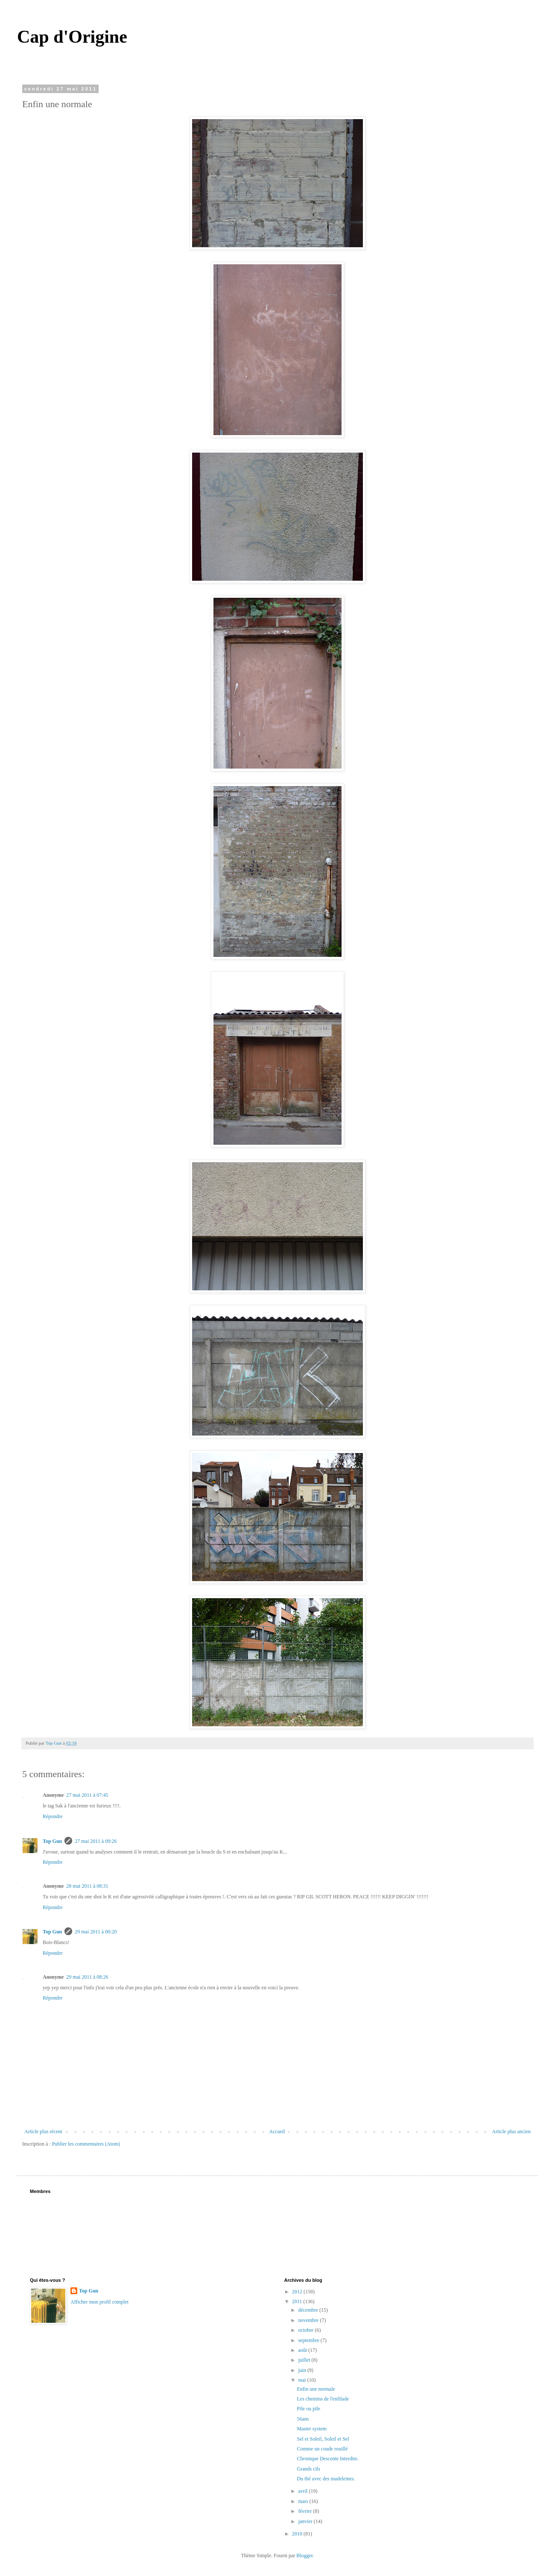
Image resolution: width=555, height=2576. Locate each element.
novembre (309, 2320)
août (303, 2350)
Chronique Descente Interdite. (327, 2459)
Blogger (304, 2555)
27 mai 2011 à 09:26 (96, 1841)
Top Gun (52, 1841)
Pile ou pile (308, 2409)
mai (302, 2380)
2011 (298, 2301)
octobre (306, 2330)
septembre (309, 2340)
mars (303, 2501)
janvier (305, 2521)
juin (302, 2370)
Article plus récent (43, 2131)
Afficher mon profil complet (99, 2302)
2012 (298, 2292)
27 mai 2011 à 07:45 (87, 1795)
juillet (304, 2360)
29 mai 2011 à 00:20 (96, 1932)
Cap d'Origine (72, 37)
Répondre (53, 1816)
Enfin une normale (316, 2389)
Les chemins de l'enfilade (323, 2399)
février (305, 2511)
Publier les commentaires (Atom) (86, 2144)
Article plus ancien (511, 2131)
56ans (303, 2419)
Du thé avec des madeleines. (326, 2479)
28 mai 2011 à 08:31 (87, 1886)
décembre (308, 2310)
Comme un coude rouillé (322, 2449)
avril (303, 2491)
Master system (312, 2429)
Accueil (277, 2131)
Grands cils (308, 2469)
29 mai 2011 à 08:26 (87, 1977)
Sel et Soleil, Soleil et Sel (323, 2439)
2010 (298, 2534)
